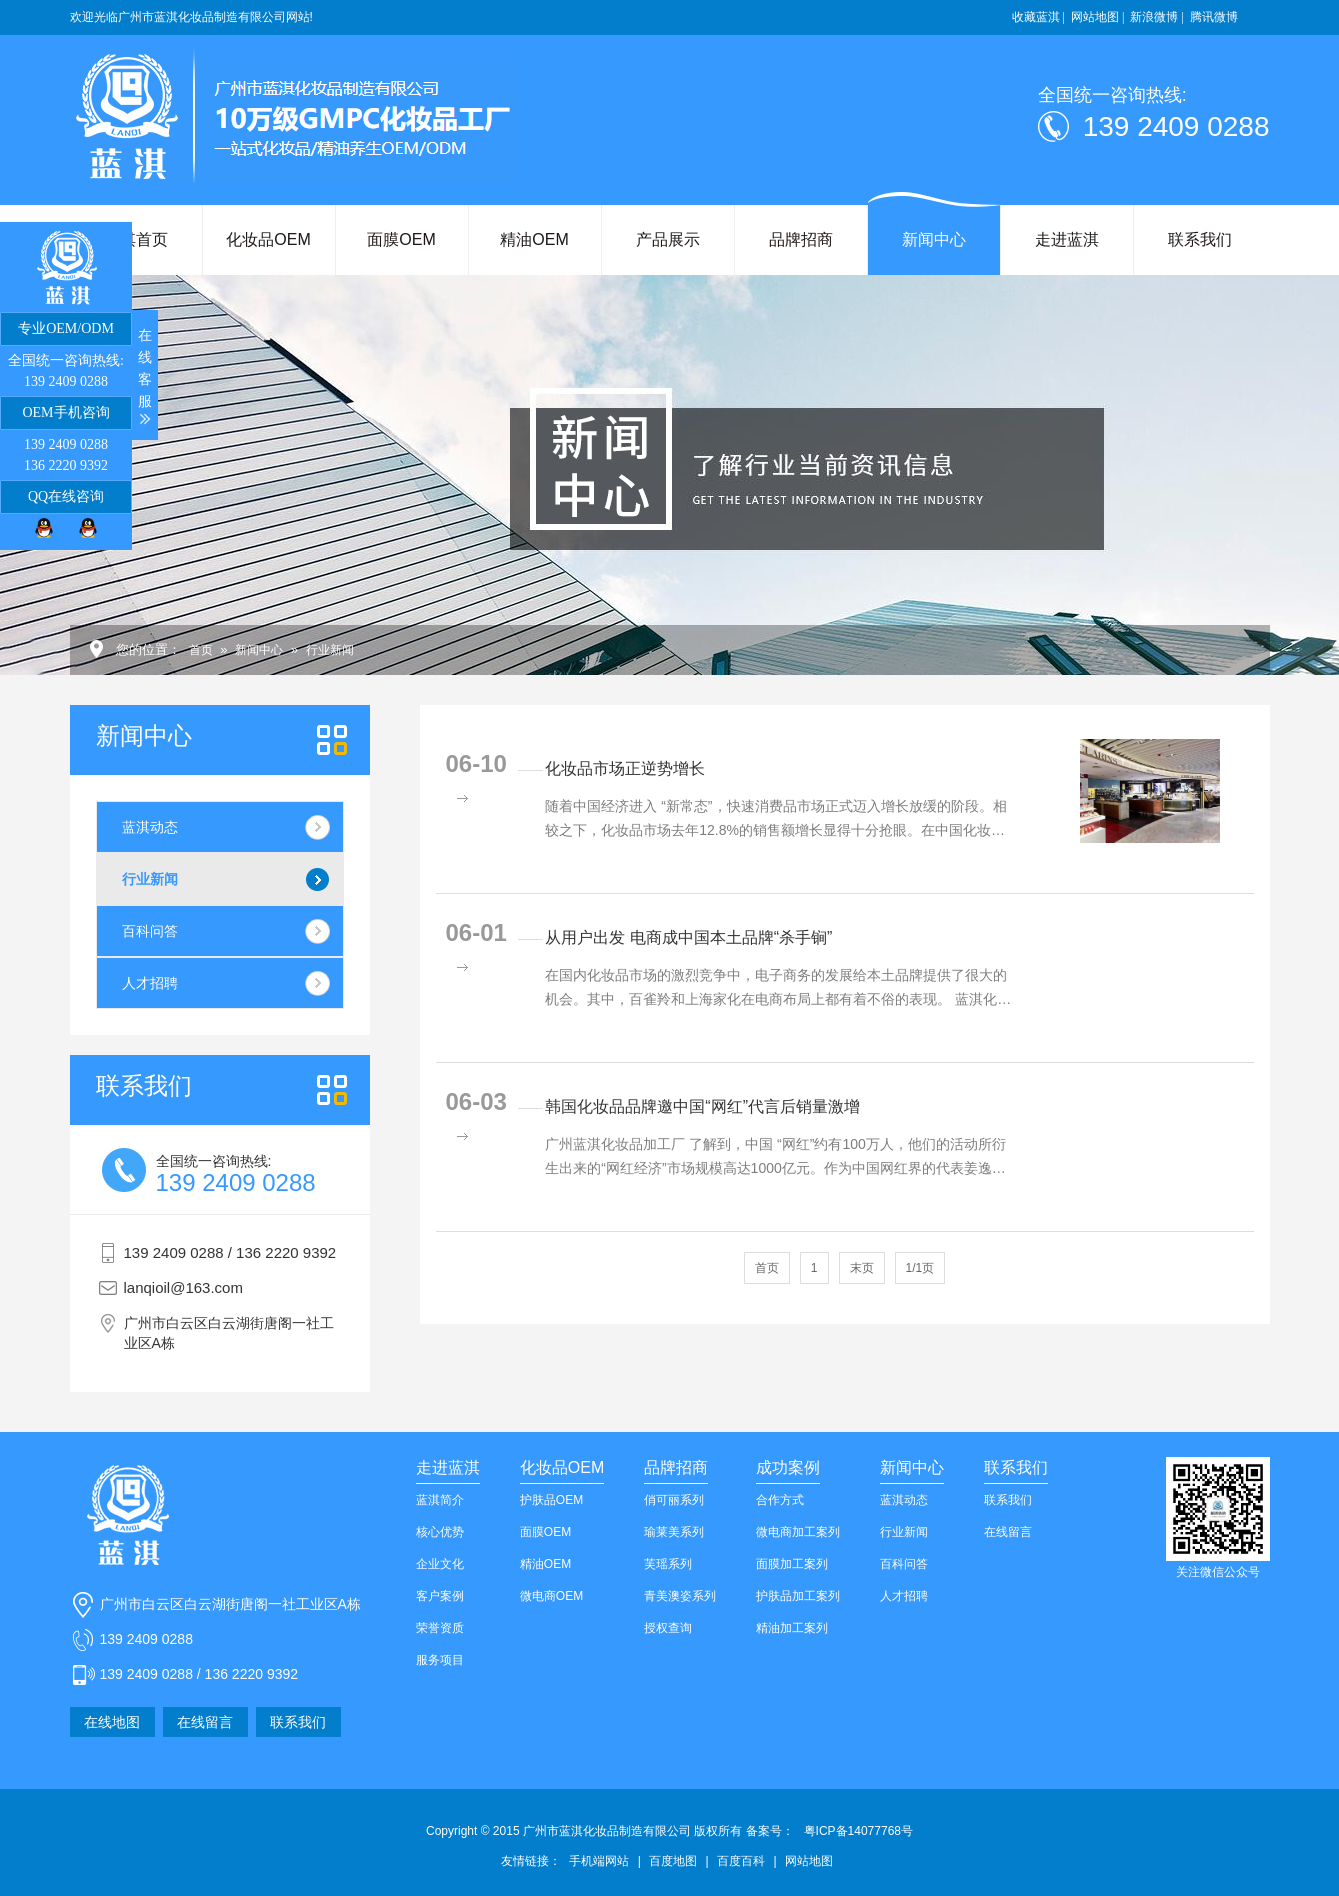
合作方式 (780, 1500)
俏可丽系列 (674, 1500)
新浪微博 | (1156, 17)
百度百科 (741, 1861)
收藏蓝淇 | (1038, 17)
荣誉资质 (440, 1628)
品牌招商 (801, 239)
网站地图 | (1097, 17)
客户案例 (440, 1596)
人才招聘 (150, 983)
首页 (201, 650)
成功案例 (788, 1467)
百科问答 (150, 931)
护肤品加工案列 (798, 1596)
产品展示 (668, 239)
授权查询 (668, 1628)
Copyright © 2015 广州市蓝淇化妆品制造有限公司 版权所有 (610, 1831)
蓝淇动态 (150, 827)
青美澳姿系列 (680, 1596)
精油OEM (534, 239)
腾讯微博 (1214, 17)
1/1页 (920, 1268)
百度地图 (673, 1861)
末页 (862, 1268)
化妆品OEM (268, 239)
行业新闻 (330, 650)
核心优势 (440, 1532)
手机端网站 (599, 1861)
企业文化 (440, 1564)
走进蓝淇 (1067, 239)
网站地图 (809, 1861)
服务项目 (440, 1660)
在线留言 (205, 1722)
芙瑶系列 (668, 1564)
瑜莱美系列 (674, 1532)
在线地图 (112, 1722)
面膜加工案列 (792, 1564)
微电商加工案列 (798, 1532)
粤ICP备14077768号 (858, 1831)
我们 (144, 1086)
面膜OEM (401, 239)
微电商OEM (551, 1596)
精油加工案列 (792, 1628)
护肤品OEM (551, 1500)
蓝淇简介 (440, 1500)
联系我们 (1200, 239)
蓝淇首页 (136, 239)
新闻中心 (934, 239)
